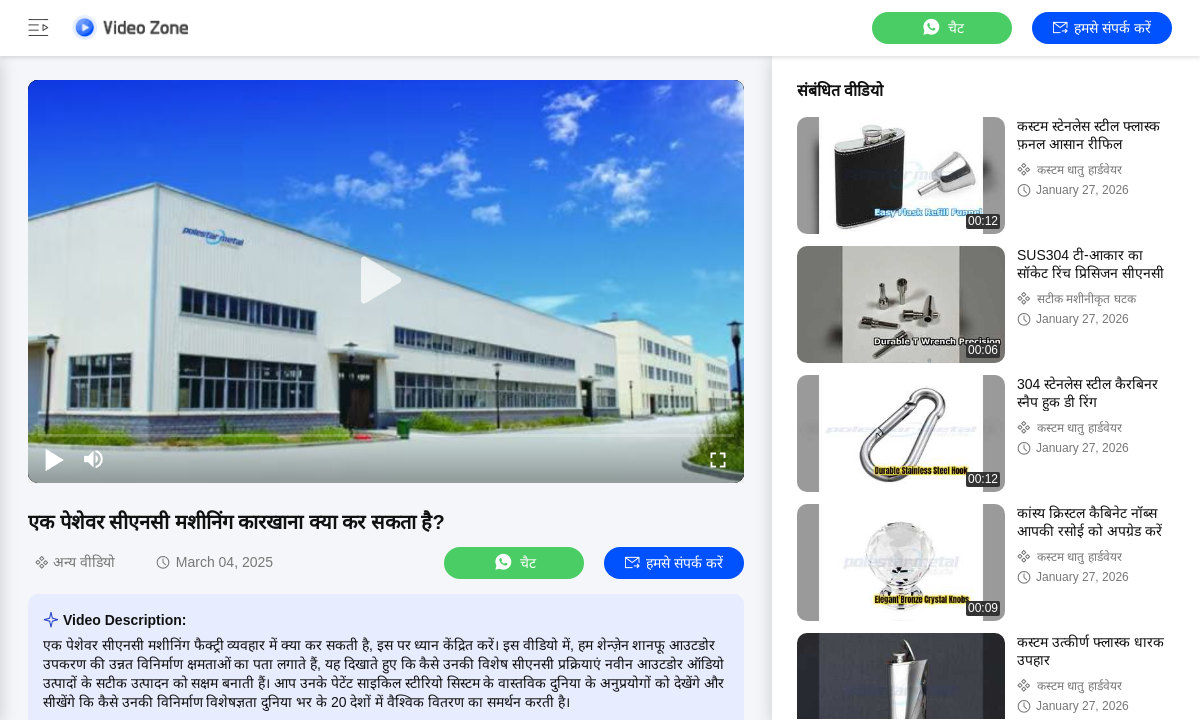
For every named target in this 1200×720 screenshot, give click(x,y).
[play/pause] (54, 459)
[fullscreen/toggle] (718, 459)
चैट (942, 27)
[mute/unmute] (94, 459)
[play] (386, 281)
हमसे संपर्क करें (1102, 28)
